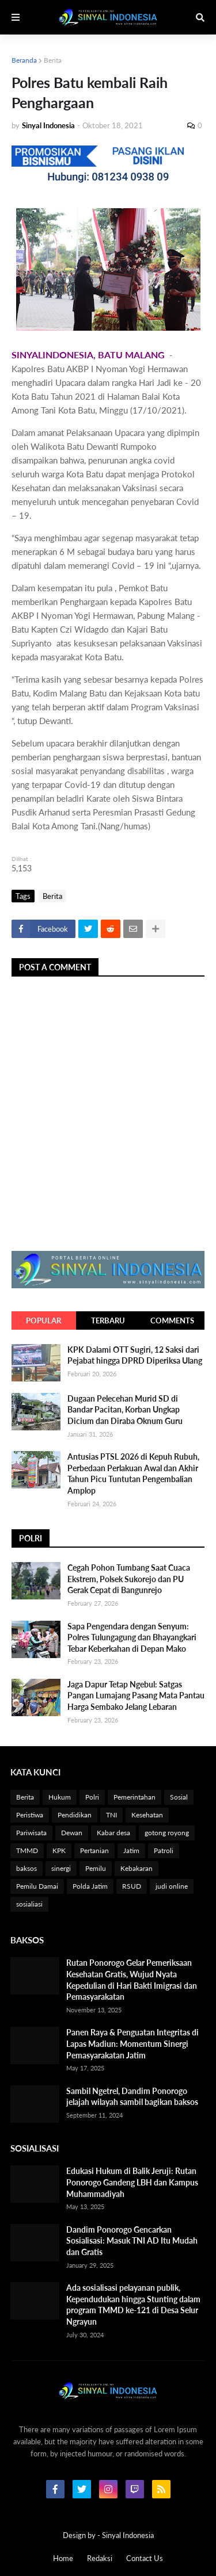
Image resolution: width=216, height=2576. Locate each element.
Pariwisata (31, 1832)
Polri (92, 1797)
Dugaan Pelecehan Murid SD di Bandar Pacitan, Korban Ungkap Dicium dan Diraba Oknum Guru (125, 1410)
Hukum (59, 1797)
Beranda (24, 60)
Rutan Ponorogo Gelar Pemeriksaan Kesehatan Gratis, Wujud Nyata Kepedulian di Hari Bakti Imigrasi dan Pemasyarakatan (131, 1979)
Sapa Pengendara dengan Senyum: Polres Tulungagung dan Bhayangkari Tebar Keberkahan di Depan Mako (131, 1637)
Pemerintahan (134, 1797)
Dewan (71, 1832)
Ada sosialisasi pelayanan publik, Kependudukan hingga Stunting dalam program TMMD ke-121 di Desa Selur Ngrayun (133, 2304)
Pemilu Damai (37, 1886)
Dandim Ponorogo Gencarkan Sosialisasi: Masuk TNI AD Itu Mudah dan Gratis (132, 2241)
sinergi (61, 1868)
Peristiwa (29, 1815)
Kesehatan (147, 1815)
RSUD (131, 1886)
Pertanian (94, 1850)
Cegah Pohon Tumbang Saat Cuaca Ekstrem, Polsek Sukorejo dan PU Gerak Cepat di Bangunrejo (128, 1579)
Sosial (179, 1797)
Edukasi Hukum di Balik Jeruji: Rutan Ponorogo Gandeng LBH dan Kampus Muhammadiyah (132, 2182)
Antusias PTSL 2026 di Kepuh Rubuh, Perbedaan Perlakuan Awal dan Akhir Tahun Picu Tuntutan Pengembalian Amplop (133, 1473)
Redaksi (99, 2558)
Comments (172, 1320)
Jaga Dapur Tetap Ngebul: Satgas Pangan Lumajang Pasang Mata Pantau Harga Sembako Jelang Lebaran (135, 1695)
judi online (172, 1886)
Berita (53, 60)
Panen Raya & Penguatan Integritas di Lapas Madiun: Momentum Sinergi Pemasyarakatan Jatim (132, 2043)
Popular (43, 1320)
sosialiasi (29, 1904)
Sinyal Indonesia (128, 2535)
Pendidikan (75, 1815)
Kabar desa (113, 1832)
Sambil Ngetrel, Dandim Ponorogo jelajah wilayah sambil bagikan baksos (132, 2096)
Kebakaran (136, 1868)
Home (63, 2558)
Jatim (131, 1850)
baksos (26, 1868)
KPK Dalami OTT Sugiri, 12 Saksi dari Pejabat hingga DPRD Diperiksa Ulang (134, 1355)
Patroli (163, 1850)
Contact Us (144, 2558)
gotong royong (167, 1832)
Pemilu (95, 1868)
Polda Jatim (90, 1886)
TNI (111, 1815)
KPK (59, 1850)
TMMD (27, 1850)
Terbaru (108, 1320)
